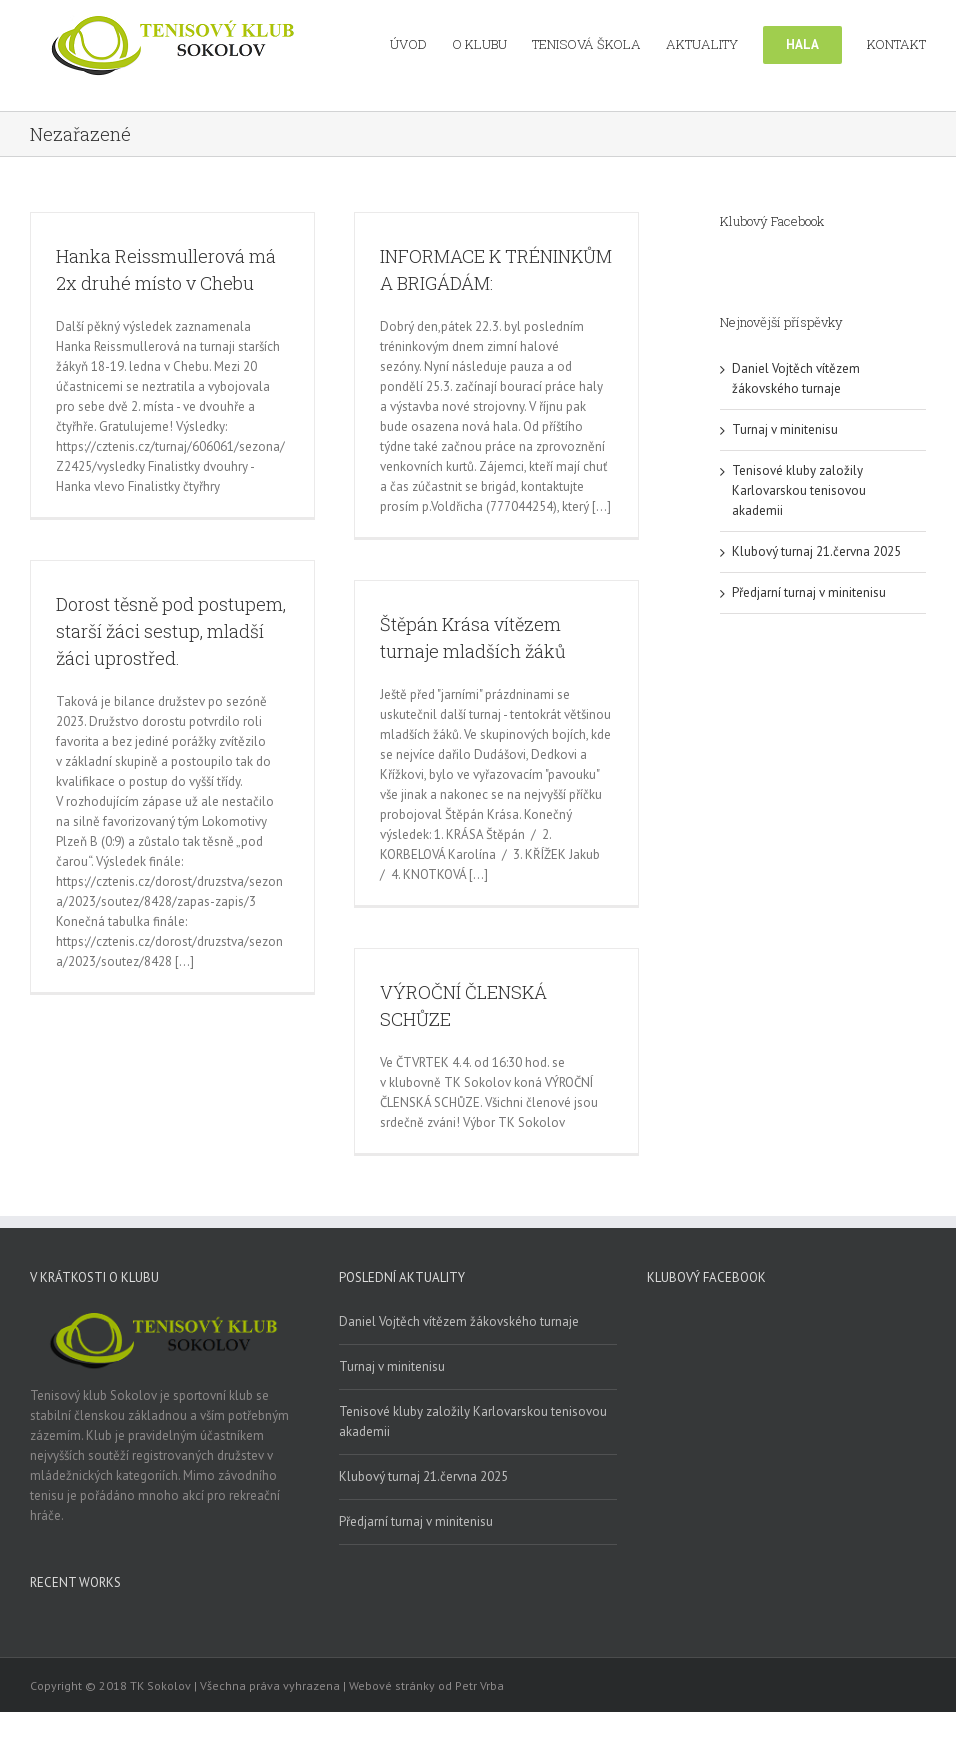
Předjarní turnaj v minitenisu (809, 592)
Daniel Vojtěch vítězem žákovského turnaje (459, 1321)
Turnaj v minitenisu (785, 429)
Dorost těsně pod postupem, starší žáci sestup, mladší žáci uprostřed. (171, 631)
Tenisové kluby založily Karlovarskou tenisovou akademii (799, 490)
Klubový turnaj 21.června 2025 (816, 551)
